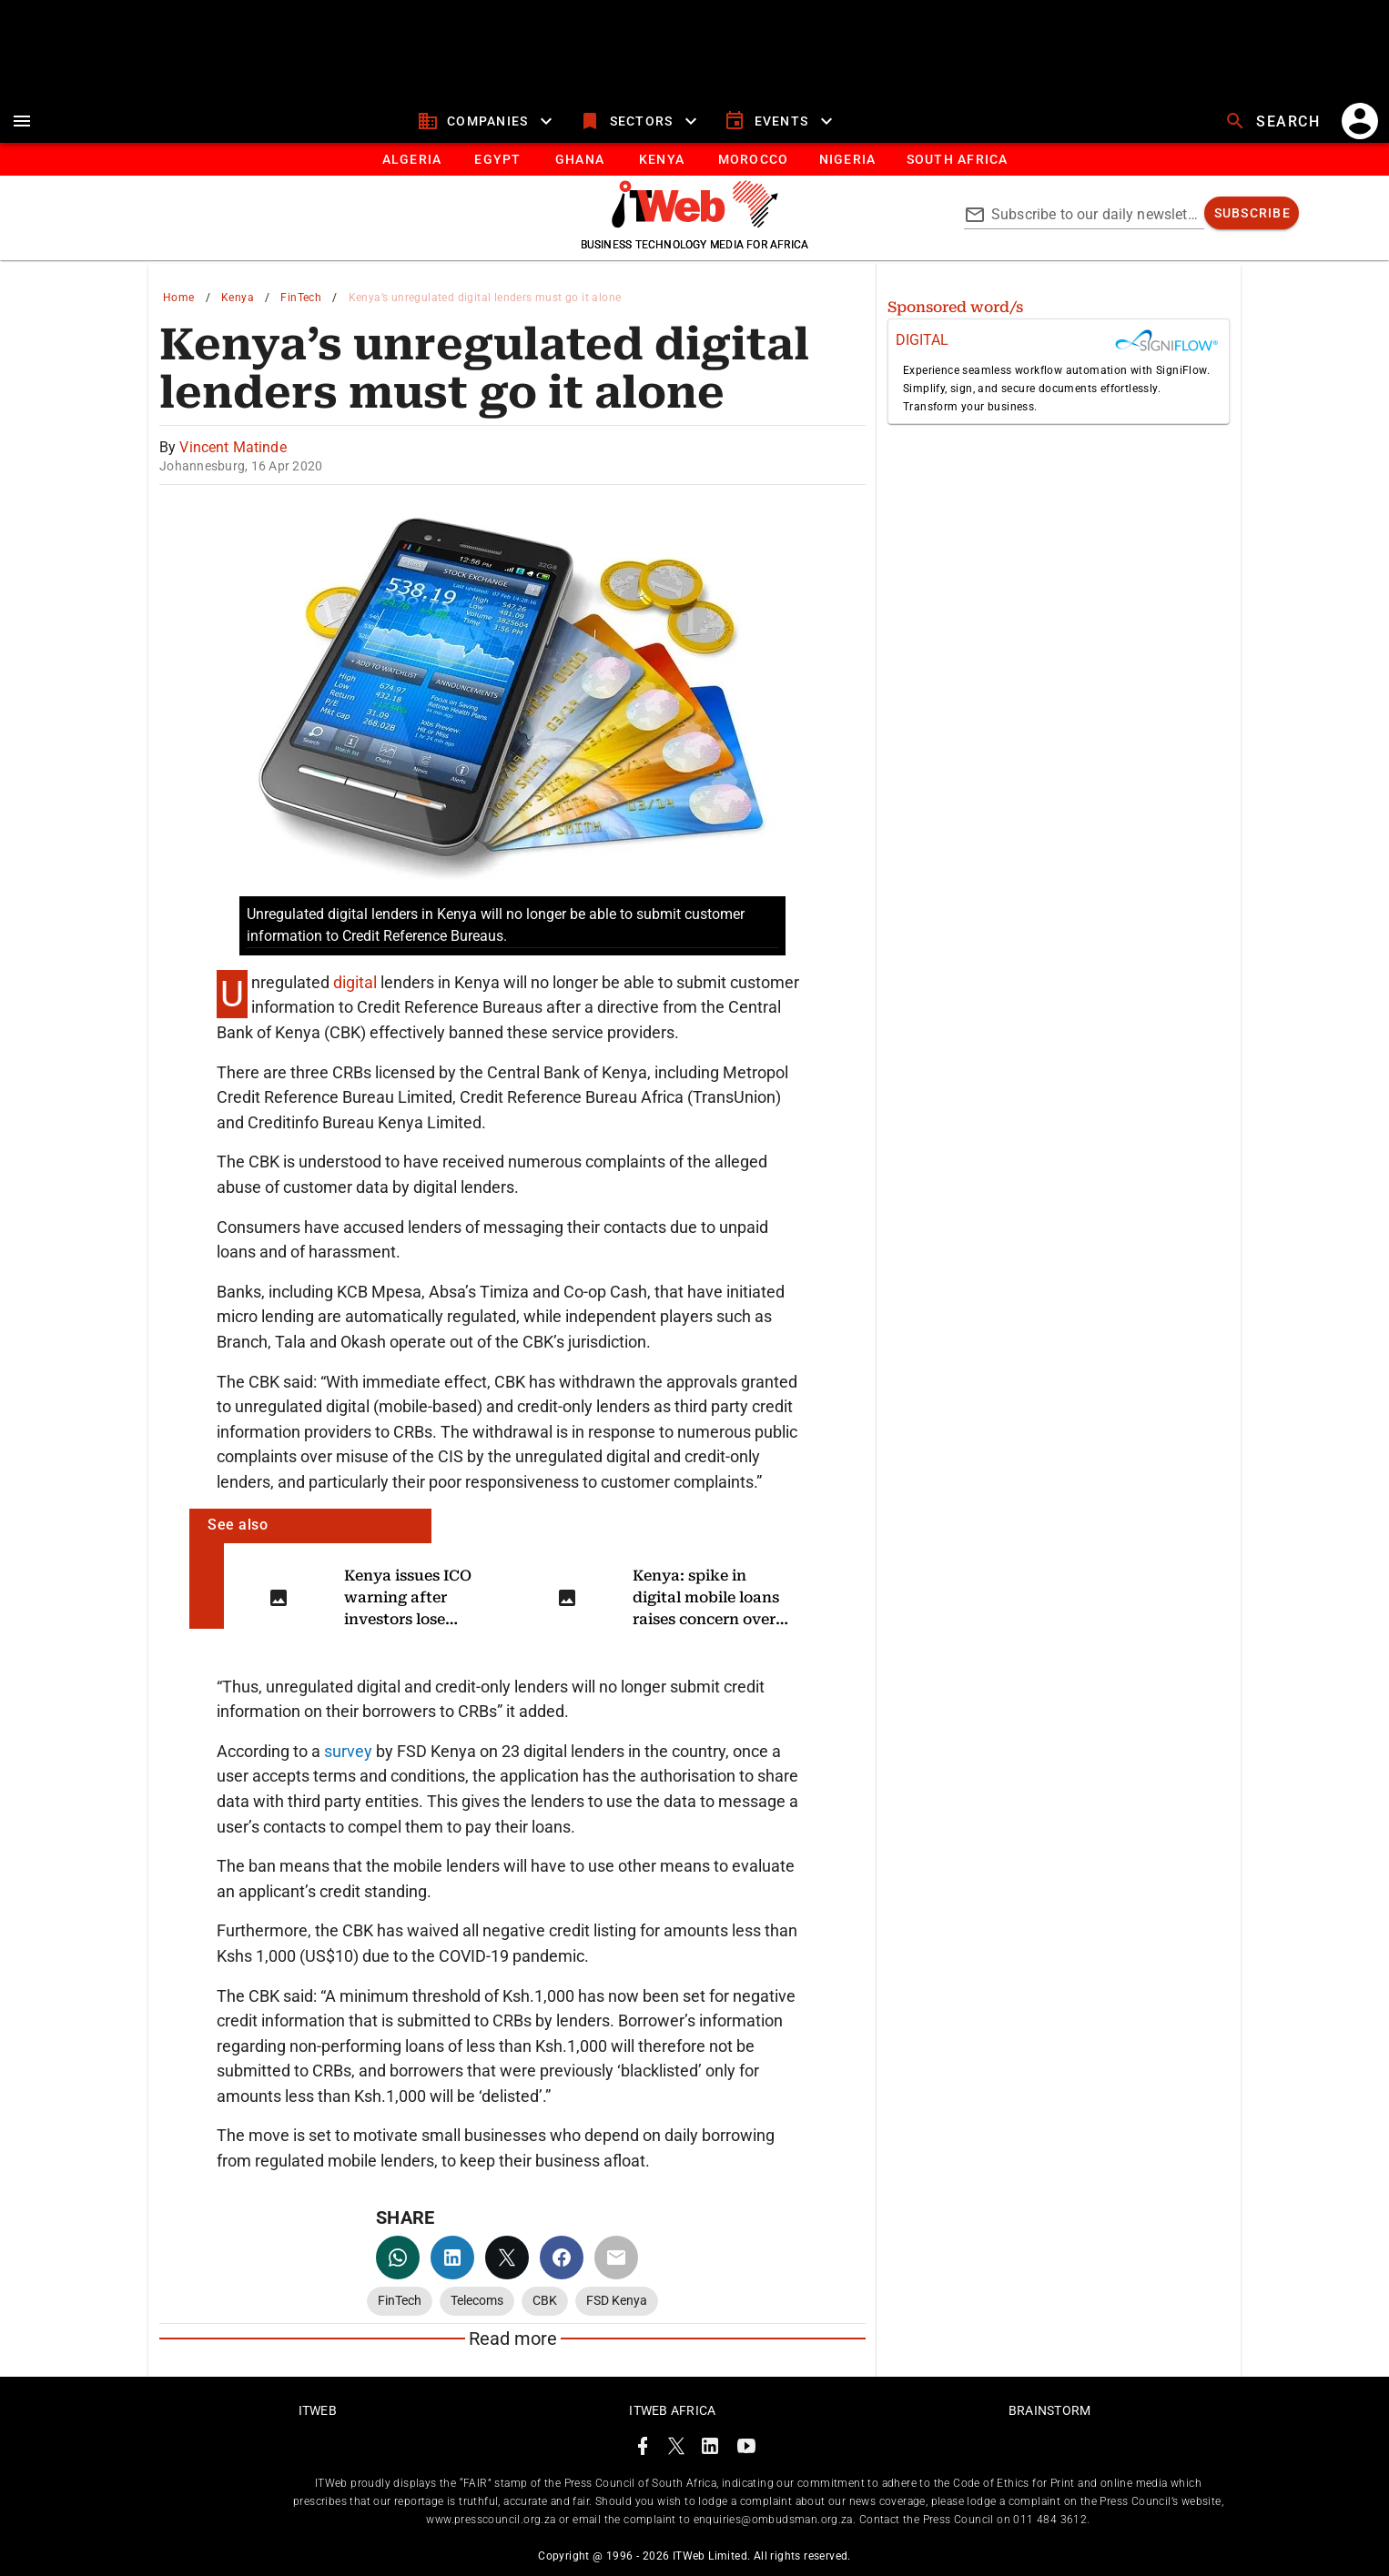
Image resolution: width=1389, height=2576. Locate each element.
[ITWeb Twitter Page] (676, 2449)
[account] (1360, 121)
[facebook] (561, 2257)
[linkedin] (452, 2257)
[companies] (487, 121)
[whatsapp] (398, 2257)
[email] (616, 2257)
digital (356, 982)
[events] (780, 121)
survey (348, 1751)
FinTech (300, 297)
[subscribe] (1252, 213)
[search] (1274, 121)
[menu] (22, 121)
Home (179, 297)
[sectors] (640, 121)
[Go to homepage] (695, 223)
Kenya (237, 297)
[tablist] (694, 159)
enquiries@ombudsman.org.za (773, 2519)
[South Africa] (956, 159)
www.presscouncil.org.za (490, 2519)
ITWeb (318, 2410)
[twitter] (507, 2257)
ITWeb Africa (672, 2410)
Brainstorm (1050, 2410)
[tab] (411, 159)
